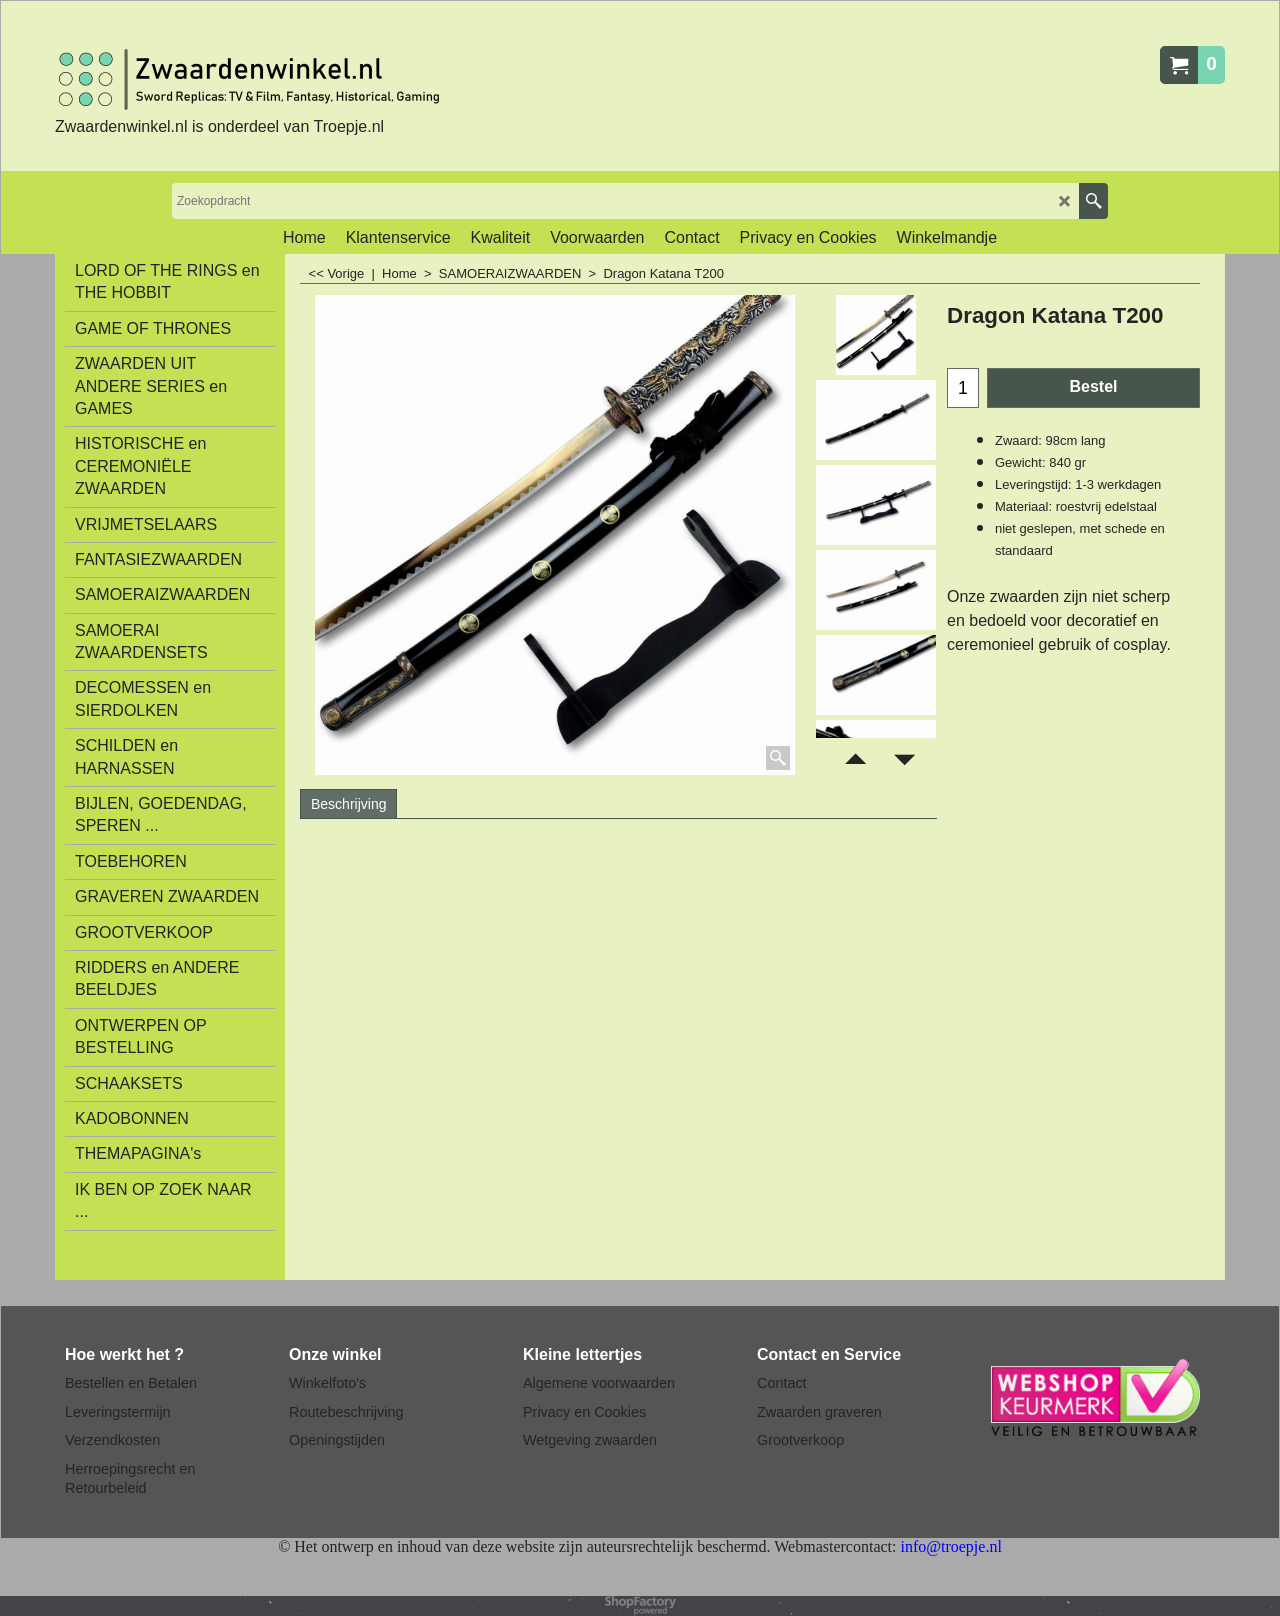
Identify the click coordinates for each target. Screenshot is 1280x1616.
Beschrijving (348, 804)
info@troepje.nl (950, 1546)
